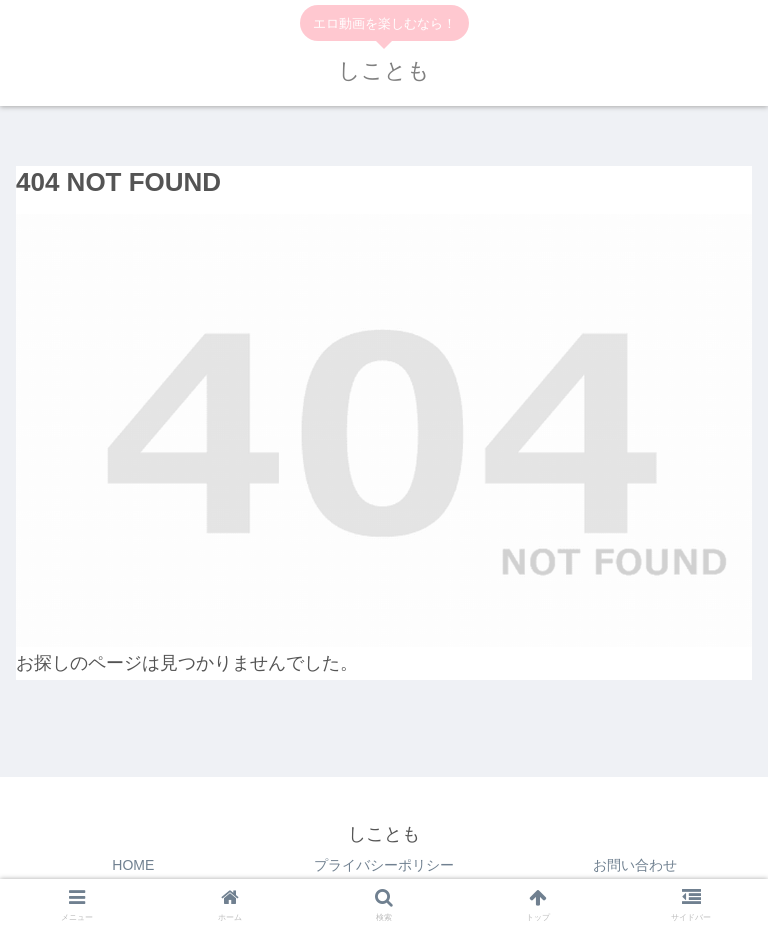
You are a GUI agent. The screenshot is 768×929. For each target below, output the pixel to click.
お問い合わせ (635, 865)
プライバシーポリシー (384, 865)
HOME (133, 865)
